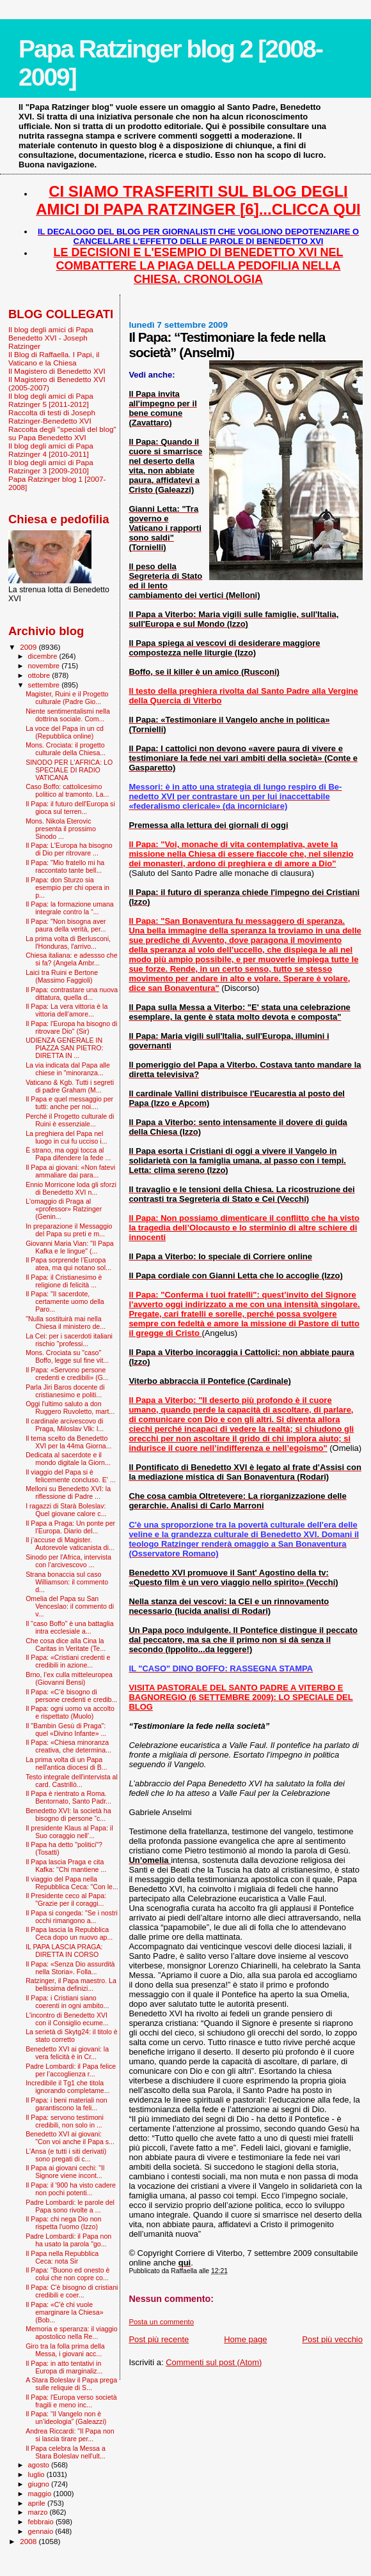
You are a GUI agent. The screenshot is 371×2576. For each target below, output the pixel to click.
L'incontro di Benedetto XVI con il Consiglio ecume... (67, 2019)
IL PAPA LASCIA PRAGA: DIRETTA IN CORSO (64, 1950)
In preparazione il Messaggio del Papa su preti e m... (69, 1230)
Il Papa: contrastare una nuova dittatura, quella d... (72, 993)
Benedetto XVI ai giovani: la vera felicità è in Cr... (67, 2052)
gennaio (42, 2531)
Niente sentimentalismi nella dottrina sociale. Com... (68, 715)
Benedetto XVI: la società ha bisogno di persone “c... (68, 1814)
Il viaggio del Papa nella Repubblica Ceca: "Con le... (72, 1882)
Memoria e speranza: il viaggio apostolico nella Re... (71, 2332)
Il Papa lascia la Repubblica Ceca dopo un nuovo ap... (69, 1933)
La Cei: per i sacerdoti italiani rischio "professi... (69, 1339)
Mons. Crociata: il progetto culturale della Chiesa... (66, 748)
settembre (45, 685)
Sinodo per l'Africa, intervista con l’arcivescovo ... (68, 1560)
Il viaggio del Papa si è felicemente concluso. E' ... (71, 1475)
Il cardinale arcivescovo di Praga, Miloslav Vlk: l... (65, 1424)
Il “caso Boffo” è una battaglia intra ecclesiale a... (69, 1627)
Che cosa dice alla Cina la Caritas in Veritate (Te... (66, 1644)
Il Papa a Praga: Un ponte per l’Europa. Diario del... (70, 1527)
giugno (40, 2484)
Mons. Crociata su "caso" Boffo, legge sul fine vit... (67, 1356)
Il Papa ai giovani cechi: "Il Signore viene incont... (65, 2171)
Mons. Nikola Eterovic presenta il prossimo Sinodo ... (61, 828)
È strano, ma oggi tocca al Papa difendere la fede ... (68, 1154)
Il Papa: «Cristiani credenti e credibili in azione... (68, 1661)
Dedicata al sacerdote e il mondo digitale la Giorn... (68, 1458)
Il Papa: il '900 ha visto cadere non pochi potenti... (71, 2188)
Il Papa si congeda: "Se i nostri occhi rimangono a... (72, 1916)
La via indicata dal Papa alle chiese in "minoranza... (68, 1069)
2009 (29, 647)
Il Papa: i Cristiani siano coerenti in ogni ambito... (67, 2001)
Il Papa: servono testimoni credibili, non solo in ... (65, 2121)
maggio (41, 2493)
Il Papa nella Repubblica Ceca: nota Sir (62, 2257)
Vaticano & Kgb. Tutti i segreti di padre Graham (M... (70, 1086)
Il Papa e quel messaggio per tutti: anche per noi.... (69, 1102)
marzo (39, 2512)
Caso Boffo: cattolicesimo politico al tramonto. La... (67, 790)
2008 (29, 2541)
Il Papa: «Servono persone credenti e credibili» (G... (67, 1373)
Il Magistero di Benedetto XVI (57, 371)
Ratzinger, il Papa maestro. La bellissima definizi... (71, 1984)
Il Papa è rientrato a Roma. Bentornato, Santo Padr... (68, 1797)
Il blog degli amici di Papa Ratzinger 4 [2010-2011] (50, 449)
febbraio (42, 2522)
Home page (245, 2339)
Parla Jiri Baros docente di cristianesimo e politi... (65, 1391)
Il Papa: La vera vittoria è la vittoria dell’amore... (66, 1010)
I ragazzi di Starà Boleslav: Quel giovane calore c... (66, 1509)
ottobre (40, 675)
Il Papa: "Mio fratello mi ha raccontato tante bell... (65, 866)
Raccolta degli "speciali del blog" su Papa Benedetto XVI (62, 433)
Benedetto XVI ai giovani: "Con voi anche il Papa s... (70, 2137)
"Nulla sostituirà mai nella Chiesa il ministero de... (66, 1322)
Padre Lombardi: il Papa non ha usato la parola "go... (68, 2240)
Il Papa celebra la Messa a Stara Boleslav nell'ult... (66, 2452)
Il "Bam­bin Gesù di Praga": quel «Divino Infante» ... (66, 1729)
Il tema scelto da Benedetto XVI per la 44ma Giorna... (68, 1442)
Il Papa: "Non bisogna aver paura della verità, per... (66, 925)
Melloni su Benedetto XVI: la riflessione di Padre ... (68, 1492)
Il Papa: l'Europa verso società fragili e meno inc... (71, 2401)
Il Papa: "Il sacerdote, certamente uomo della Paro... (65, 1301)
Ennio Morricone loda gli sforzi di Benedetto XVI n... (71, 1188)
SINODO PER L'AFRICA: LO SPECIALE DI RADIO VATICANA (69, 769)
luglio (37, 2474)
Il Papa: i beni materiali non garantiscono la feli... (66, 2104)
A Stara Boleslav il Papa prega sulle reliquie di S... (71, 2383)
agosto (40, 2465)
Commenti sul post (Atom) (214, 2362)
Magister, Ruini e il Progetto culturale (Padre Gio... (67, 697)
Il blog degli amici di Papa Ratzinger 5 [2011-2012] (50, 400)
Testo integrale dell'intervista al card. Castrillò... (72, 1780)
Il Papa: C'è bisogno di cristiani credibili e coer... (72, 2291)
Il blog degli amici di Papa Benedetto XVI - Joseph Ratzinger (50, 337)
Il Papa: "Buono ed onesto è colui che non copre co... (67, 2273)
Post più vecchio (332, 2339)
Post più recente (159, 2339)
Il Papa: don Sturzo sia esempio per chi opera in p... (67, 887)
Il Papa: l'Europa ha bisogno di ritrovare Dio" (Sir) (71, 1027)
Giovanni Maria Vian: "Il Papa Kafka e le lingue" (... (70, 1247)
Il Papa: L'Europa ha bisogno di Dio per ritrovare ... (69, 849)
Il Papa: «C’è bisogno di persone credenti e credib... (71, 1695)
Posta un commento (161, 2322)
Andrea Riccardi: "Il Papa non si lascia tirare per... (70, 2434)
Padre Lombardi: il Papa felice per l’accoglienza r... (71, 2070)
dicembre (43, 656)
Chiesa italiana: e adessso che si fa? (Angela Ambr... (71, 959)
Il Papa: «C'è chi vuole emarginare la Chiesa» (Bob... (64, 2312)
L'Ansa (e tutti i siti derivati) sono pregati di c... (66, 2155)
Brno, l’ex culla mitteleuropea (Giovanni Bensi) (69, 1678)
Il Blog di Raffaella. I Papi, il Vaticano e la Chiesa (53, 358)
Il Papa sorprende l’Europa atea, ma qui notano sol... (68, 1263)
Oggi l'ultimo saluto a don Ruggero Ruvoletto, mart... (70, 1407)
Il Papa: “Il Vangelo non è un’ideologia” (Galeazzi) (66, 2417)
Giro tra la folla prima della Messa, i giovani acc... (65, 2350)
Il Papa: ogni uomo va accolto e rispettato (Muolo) (70, 1712)
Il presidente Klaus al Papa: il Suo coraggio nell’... (69, 1831)
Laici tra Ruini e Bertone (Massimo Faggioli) (62, 976)
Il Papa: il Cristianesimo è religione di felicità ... (64, 1281)
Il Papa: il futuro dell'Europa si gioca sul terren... (70, 807)
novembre (45, 666)
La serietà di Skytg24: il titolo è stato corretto (71, 2035)
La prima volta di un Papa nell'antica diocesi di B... (66, 1763)
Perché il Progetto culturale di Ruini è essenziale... (70, 1120)
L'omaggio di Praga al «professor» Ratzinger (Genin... (64, 1208)
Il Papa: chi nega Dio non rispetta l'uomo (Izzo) (63, 2222)
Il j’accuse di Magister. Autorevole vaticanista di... (70, 1543)
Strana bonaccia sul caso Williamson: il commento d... (67, 1581)
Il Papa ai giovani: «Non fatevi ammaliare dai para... (70, 1171)
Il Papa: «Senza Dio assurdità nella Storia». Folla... (70, 1967)
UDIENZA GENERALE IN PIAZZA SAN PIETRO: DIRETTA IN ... (64, 1047)
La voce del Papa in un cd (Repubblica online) (65, 732)
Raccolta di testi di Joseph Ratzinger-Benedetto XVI (51, 416)
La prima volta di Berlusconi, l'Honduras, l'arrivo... (68, 942)
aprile (37, 2503)
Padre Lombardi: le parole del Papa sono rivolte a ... (70, 2206)
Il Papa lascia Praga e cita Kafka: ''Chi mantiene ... (66, 1865)
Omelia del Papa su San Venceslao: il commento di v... (70, 1606)
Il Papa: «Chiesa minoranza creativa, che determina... (68, 1746)
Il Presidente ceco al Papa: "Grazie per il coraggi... (66, 1899)
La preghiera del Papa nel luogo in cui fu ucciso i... (66, 1137)
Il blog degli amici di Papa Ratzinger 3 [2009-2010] (50, 466)
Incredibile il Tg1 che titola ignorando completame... (67, 2086)
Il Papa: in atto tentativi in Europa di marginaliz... (64, 2367)
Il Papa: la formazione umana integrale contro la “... (70, 908)
